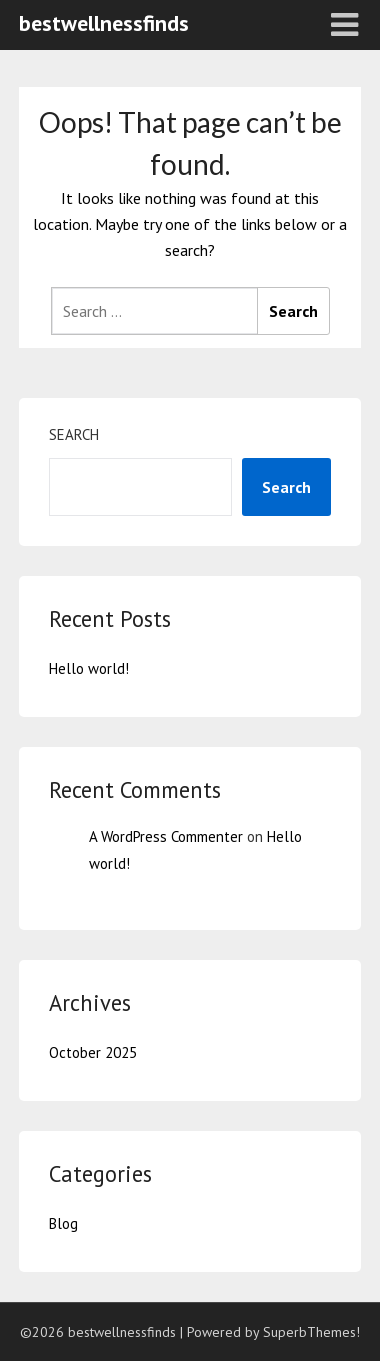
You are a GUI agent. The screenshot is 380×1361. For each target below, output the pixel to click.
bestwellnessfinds (104, 23)
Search (74, 434)
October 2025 (93, 1052)
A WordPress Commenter (166, 836)
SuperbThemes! (311, 1332)
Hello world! (89, 668)
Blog (63, 1223)
